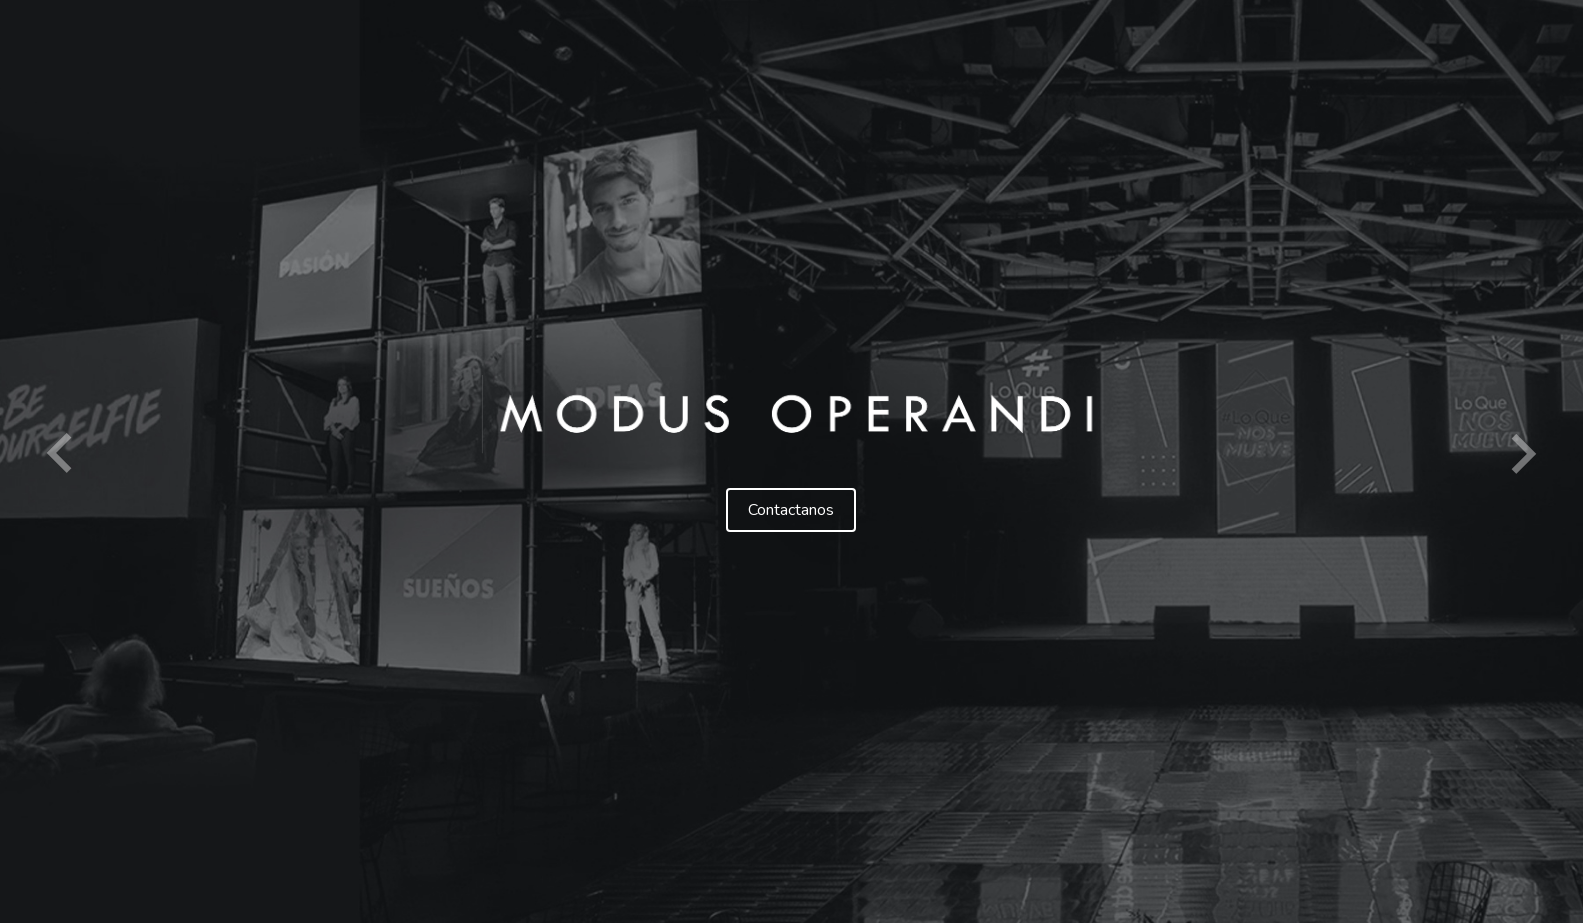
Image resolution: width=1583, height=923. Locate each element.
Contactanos (791, 510)
